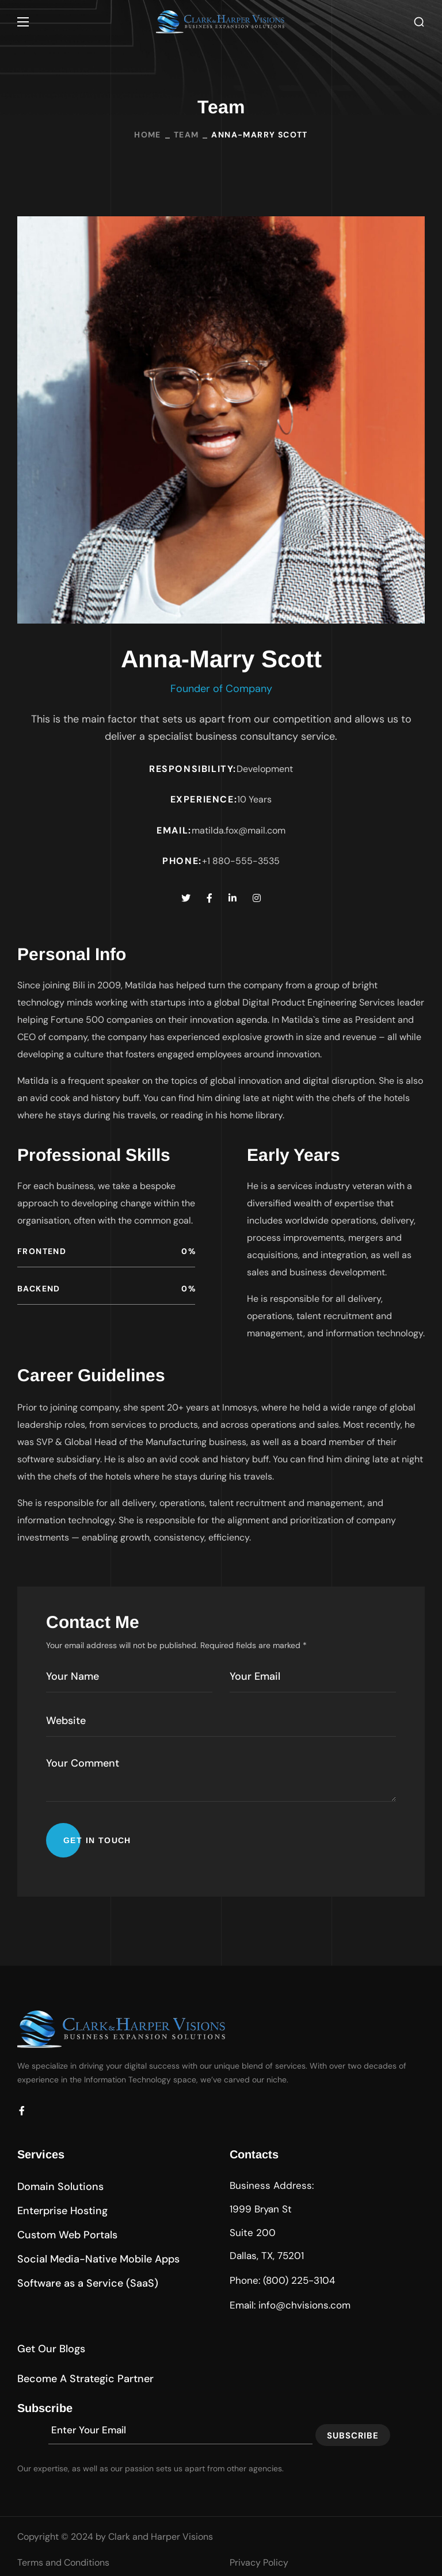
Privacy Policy (259, 2562)
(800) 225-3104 (299, 2280)
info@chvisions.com (304, 2305)
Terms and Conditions (63, 2562)
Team (186, 134)
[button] (419, 22)
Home (147, 134)
